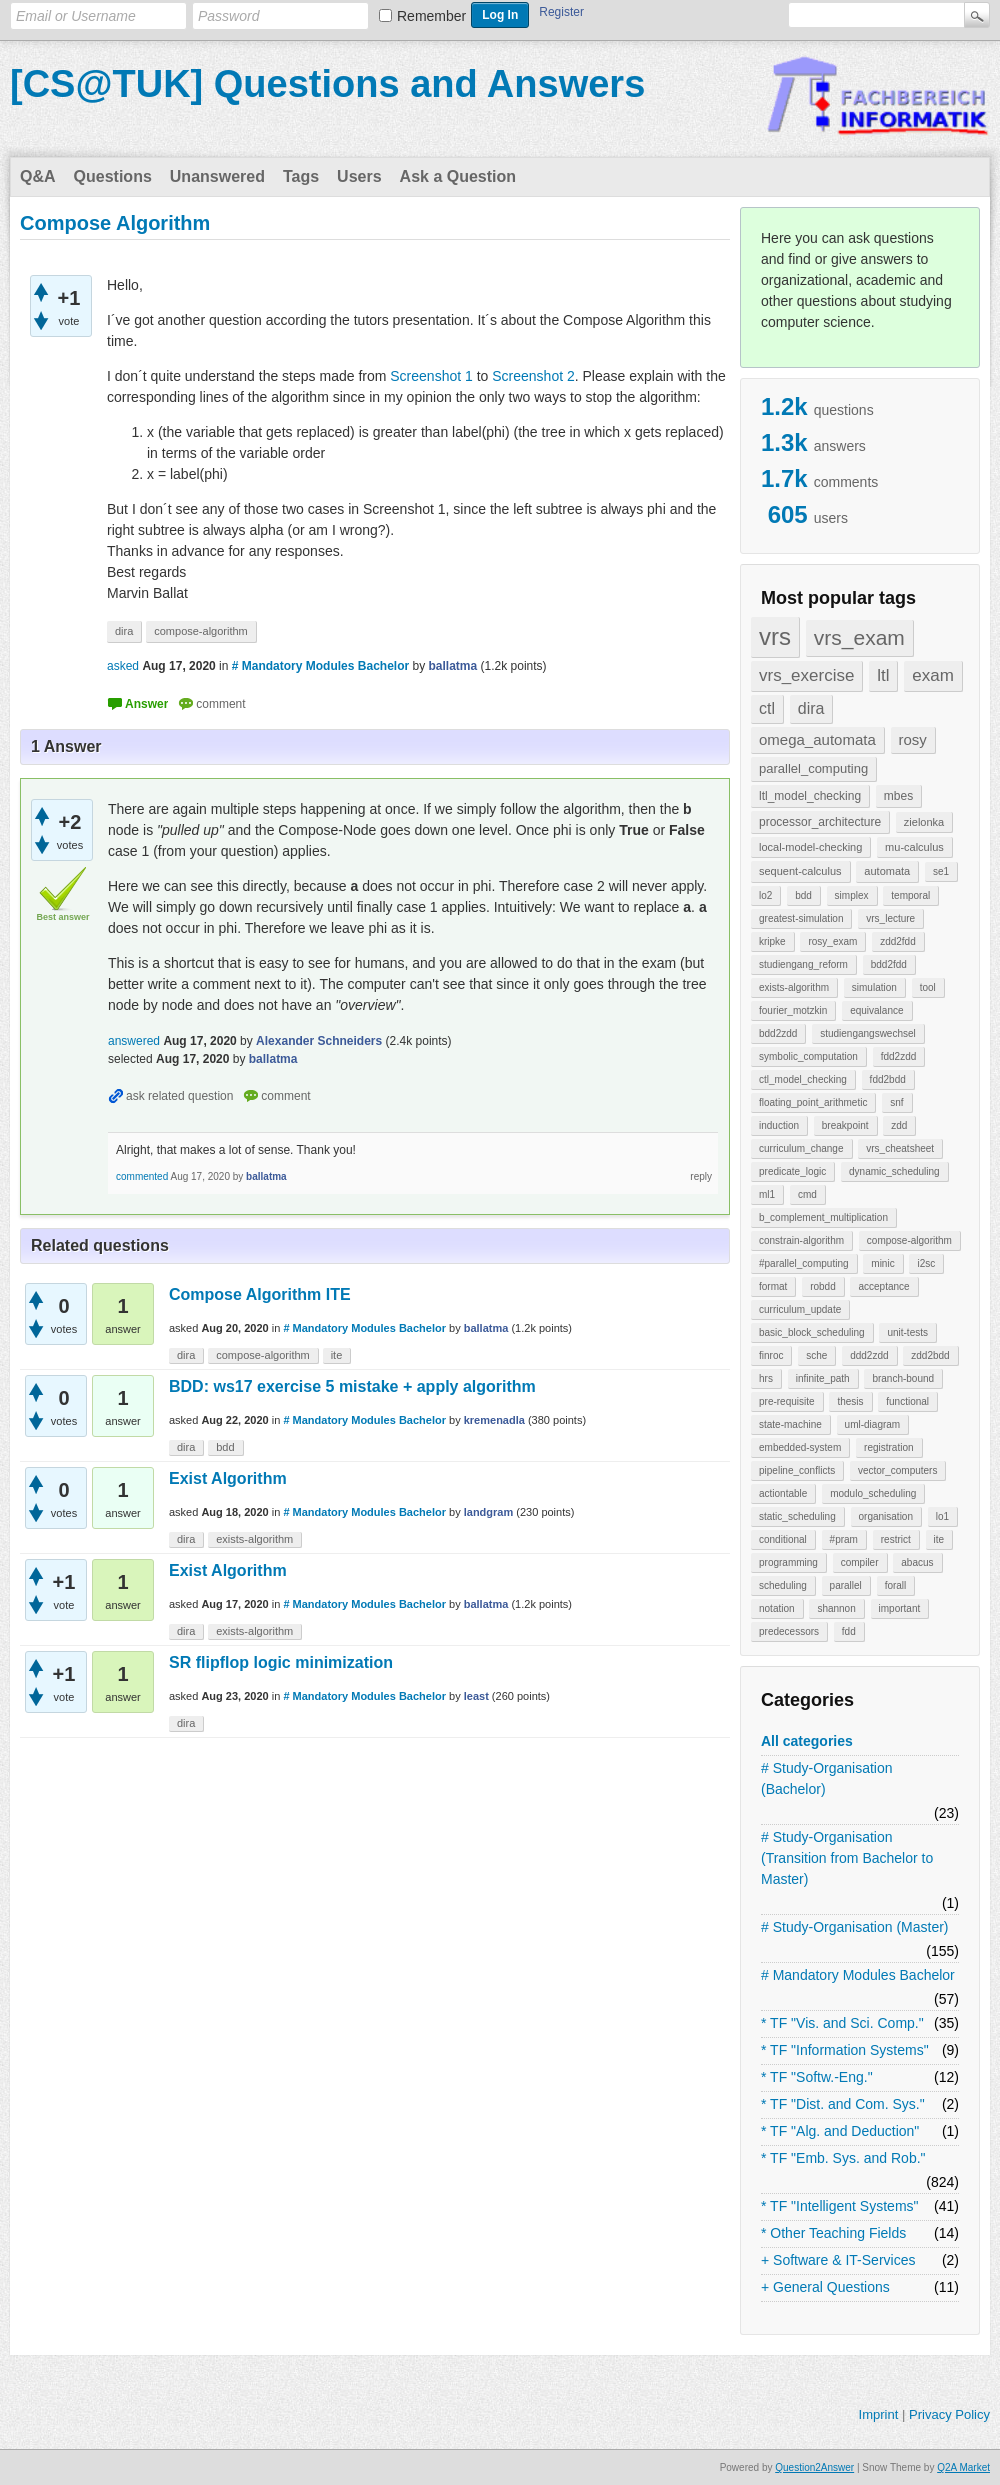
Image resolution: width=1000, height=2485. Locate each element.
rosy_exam (832, 941)
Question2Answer (814, 2467)
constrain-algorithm (801, 1240)
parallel (846, 1585)
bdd (803, 895)
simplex (852, 895)
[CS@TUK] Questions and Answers (327, 84)
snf (896, 1102)
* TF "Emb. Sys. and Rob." (843, 2158)
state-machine (790, 1424)
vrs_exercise (806, 675)
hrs (766, 1378)
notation (777, 1608)
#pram (844, 1539)
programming (788, 1562)
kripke (772, 941)
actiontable (783, 1493)
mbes (898, 796)
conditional (783, 1539)
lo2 (765, 895)
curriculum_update (800, 1309)
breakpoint (845, 1125)
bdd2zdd (778, 1033)
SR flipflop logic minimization (281, 1662)
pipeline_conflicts (797, 1470)
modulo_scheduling (873, 1493)
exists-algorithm (794, 987)
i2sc (926, 1263)
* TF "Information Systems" (845, 2050)
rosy (913, 739)
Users (359, 176)
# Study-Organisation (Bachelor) (827, 1778)
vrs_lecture (890, 918)
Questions (113, 176)
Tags (301, 176)
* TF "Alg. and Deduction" (840, 2131)
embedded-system (800, 1447)
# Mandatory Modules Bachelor (858, 1975)
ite (939, 1539)
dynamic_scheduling (894, 1171)
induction (779, 1125)
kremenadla (494, 1420)
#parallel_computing (804, 1263)
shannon (836, 1608)
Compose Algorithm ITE (260, 1294)
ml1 (767, 1194)
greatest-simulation (801, 918)
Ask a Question (458, 176)
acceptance (883, 1286)
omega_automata (817, 739)
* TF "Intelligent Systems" (840, 2206)
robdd (823, 1286)
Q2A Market (963, 2467)
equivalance (876, 1010)
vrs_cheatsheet (900, 1148)
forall (896, 1585)
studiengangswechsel (868, 1033)
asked (123, 666)
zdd (899, 1125)
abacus (917, 1562)
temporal (910, 895)
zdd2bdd (930, 1355)
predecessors (789, 1631)
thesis (850, 1401)
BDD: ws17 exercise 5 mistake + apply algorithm (352, 1386)
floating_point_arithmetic (813, 1102)
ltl (883, 675)
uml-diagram (873, 1424)
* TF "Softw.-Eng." (817, 2077)
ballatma (486, 1328)
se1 (941, 871)
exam (933, 675)
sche (816, 1355)
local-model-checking (810, 847)
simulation (874, 987)
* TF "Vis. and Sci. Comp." (842, 2023)
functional (907, 1401)
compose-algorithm (909, 1240)
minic (882, 1263)
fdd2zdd (899, 1056)
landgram (489, 1512)
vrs (775, 636)
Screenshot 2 (533, 376)
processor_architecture (820, 822)
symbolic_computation (808, 1056)
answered (134, 1041)
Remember (431, 16)
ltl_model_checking (810, 796)
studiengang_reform (803, 964)
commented (142, 1176)
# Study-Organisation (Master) (855, 1927)
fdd (849, 1631)
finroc (771, 1355)
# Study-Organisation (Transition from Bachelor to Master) (847, 1858)
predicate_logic (792, 1171)
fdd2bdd (888, 1079)
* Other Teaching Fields (833, 2233)
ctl (767, 708)
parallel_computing (813, 768)
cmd (807, 1194)
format (773, 1286)
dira (811, 708)
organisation (886, 1516)
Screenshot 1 (431, 376)
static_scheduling (797, 1516)
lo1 (942, 1516)
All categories (807, 1741)
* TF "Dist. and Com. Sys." (843, 2104)
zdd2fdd (898, 941)
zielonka (924, 822)
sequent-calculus (800, 871)
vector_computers (897, 1470)
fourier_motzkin (793, 1010)
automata (887, 871)
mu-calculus (914, 847)
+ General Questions (825, 2287)
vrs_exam (859, 637)
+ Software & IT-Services (838, 2260)
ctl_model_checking (803, 1079)
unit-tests (907, 1332)
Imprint (879, 2414)
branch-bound (903, 1378)
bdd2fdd (889, 964)
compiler (860, 1562)
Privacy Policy (949, 2414)
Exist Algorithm (228, 1478)
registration (888, 1447)
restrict (896, 1539)
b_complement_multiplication (823, 1217)
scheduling (783, 1585)
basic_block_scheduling (812, 1332)
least (476, 1696)
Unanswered (217, 176)
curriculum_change (801, 1148)
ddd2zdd (869, 1355)
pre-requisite (787, 1401)
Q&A (38, 176)
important (900, 1608)
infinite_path (823, 1378)
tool (928, 987)
